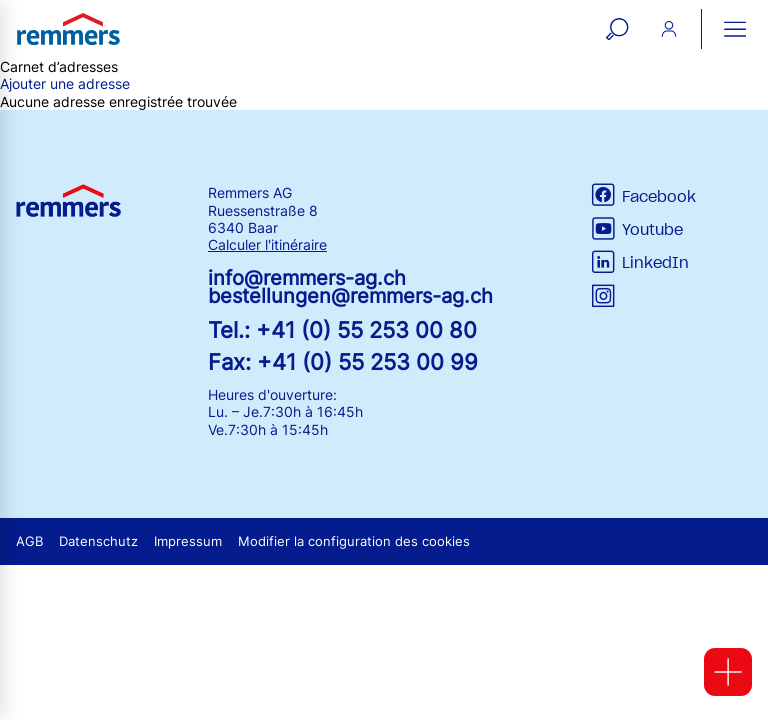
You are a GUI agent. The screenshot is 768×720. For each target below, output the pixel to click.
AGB (29, 541)
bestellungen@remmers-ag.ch (350, 296)
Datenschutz (98, 541)
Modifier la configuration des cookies (354, 541)
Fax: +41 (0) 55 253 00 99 (343, 361)
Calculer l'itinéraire (267, 244)
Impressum (188, 541)
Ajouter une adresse (65, 83)
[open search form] (617, 29)
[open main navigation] (735, 29)
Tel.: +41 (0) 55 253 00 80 (342, 329)
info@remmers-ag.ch (307, 278)
